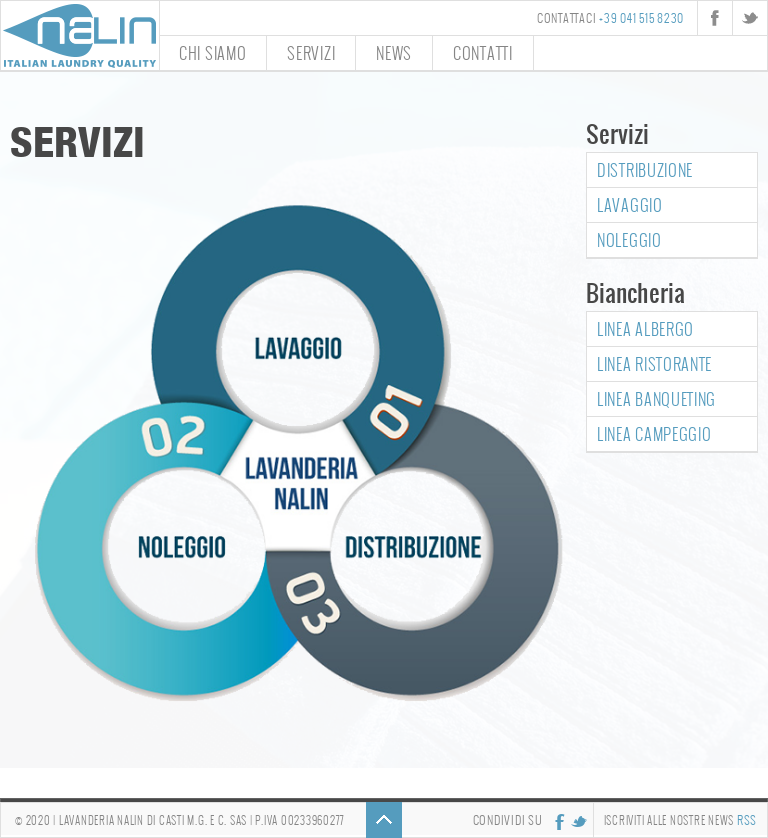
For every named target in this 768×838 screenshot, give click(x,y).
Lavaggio (630, 204)
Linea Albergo (645, 328)
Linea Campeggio (654, 433)
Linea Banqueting (656, 398)
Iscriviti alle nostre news (681, 820)
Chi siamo (212, 52)
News (394, 52)
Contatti (483, 52)
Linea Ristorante (654, 363)
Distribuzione (645, 169)
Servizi (311, 52)
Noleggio (629, 239)
